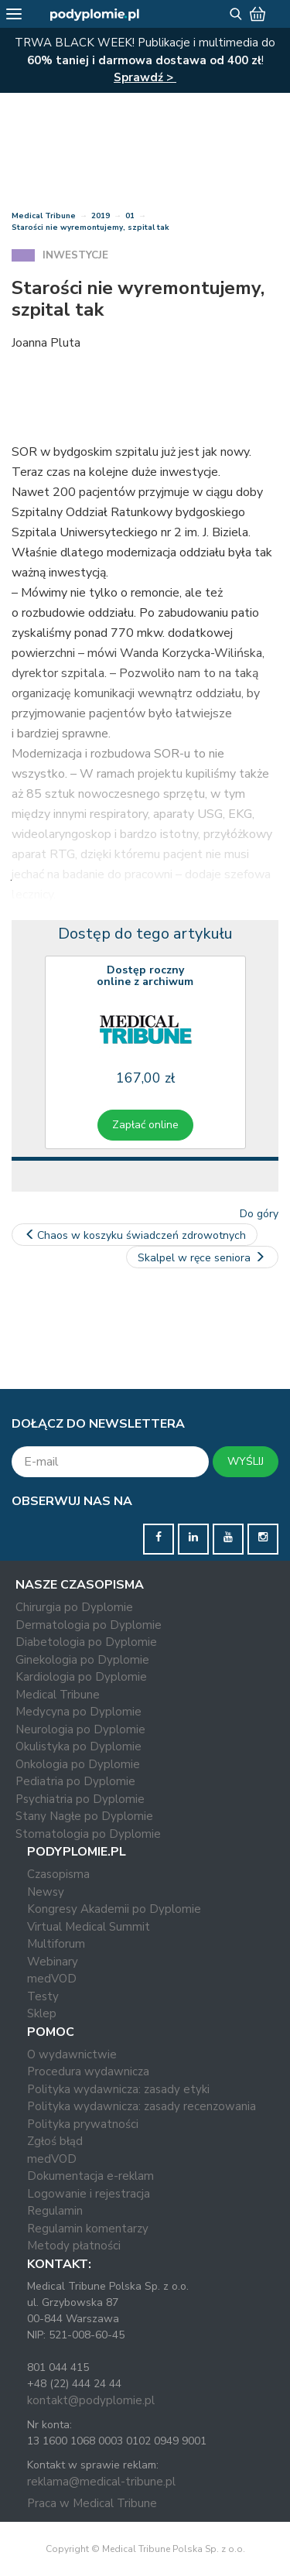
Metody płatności (74, 2245)
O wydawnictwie (72, 2054)
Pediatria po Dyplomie (75, 1781)
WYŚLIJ (245, 1461)
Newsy (45, 1892)
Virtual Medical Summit (88, 1927)
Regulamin (55, 2211)
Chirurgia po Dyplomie (74, 1607)
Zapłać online (145, 1124)
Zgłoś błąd (55, 2141)
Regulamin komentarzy (87, 2228)
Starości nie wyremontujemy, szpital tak (90, 227)
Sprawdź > (145, 77)
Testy (43, 1996)
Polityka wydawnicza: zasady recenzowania (141, 2106)
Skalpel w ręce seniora (203, 1257)
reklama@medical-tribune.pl (101, 2481)
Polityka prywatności (82, 2124)
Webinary (52, 1961)
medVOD (52, 1978)
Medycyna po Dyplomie (78, 1711)
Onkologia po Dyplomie (77, 1764)
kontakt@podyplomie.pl (91, 2400)
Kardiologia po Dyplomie (81, 1677)
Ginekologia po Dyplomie (82, 1660)
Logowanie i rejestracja (88, 2193)
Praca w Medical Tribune (92, 2503)
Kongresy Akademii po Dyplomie (114, 1909)
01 (130, 215)
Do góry (259, 1214)
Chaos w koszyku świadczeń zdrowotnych (134, 1235)
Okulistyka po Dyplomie (78, 1746)
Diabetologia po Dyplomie (86, 1642)
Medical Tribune (44, 215)
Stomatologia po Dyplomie (88, 1834)
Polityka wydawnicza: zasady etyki (118, 2089)
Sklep (41, 2013)
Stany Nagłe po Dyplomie (84, 1816)
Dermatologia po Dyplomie (88, 1625)
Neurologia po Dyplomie (80, 1729)
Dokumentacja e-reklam (90, 2176)
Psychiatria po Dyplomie (80, 1799)
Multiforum (56, 1944)
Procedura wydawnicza (88, 2071)
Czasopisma (58, 1874)
